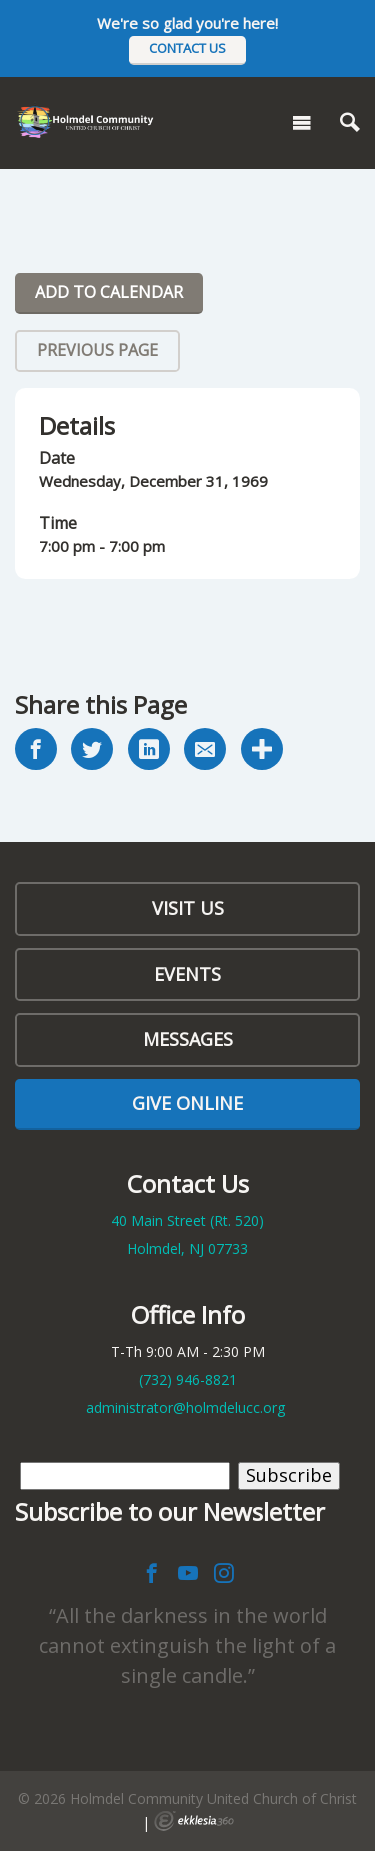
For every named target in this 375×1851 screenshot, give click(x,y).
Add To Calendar (109, 292)
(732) (188, 1379)
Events (187, 974)
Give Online (187, 1103)
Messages (188, 1039)
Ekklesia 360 (194, 1821)
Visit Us (188, 908)
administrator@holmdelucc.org (185, 1407)
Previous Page (97, 350)
